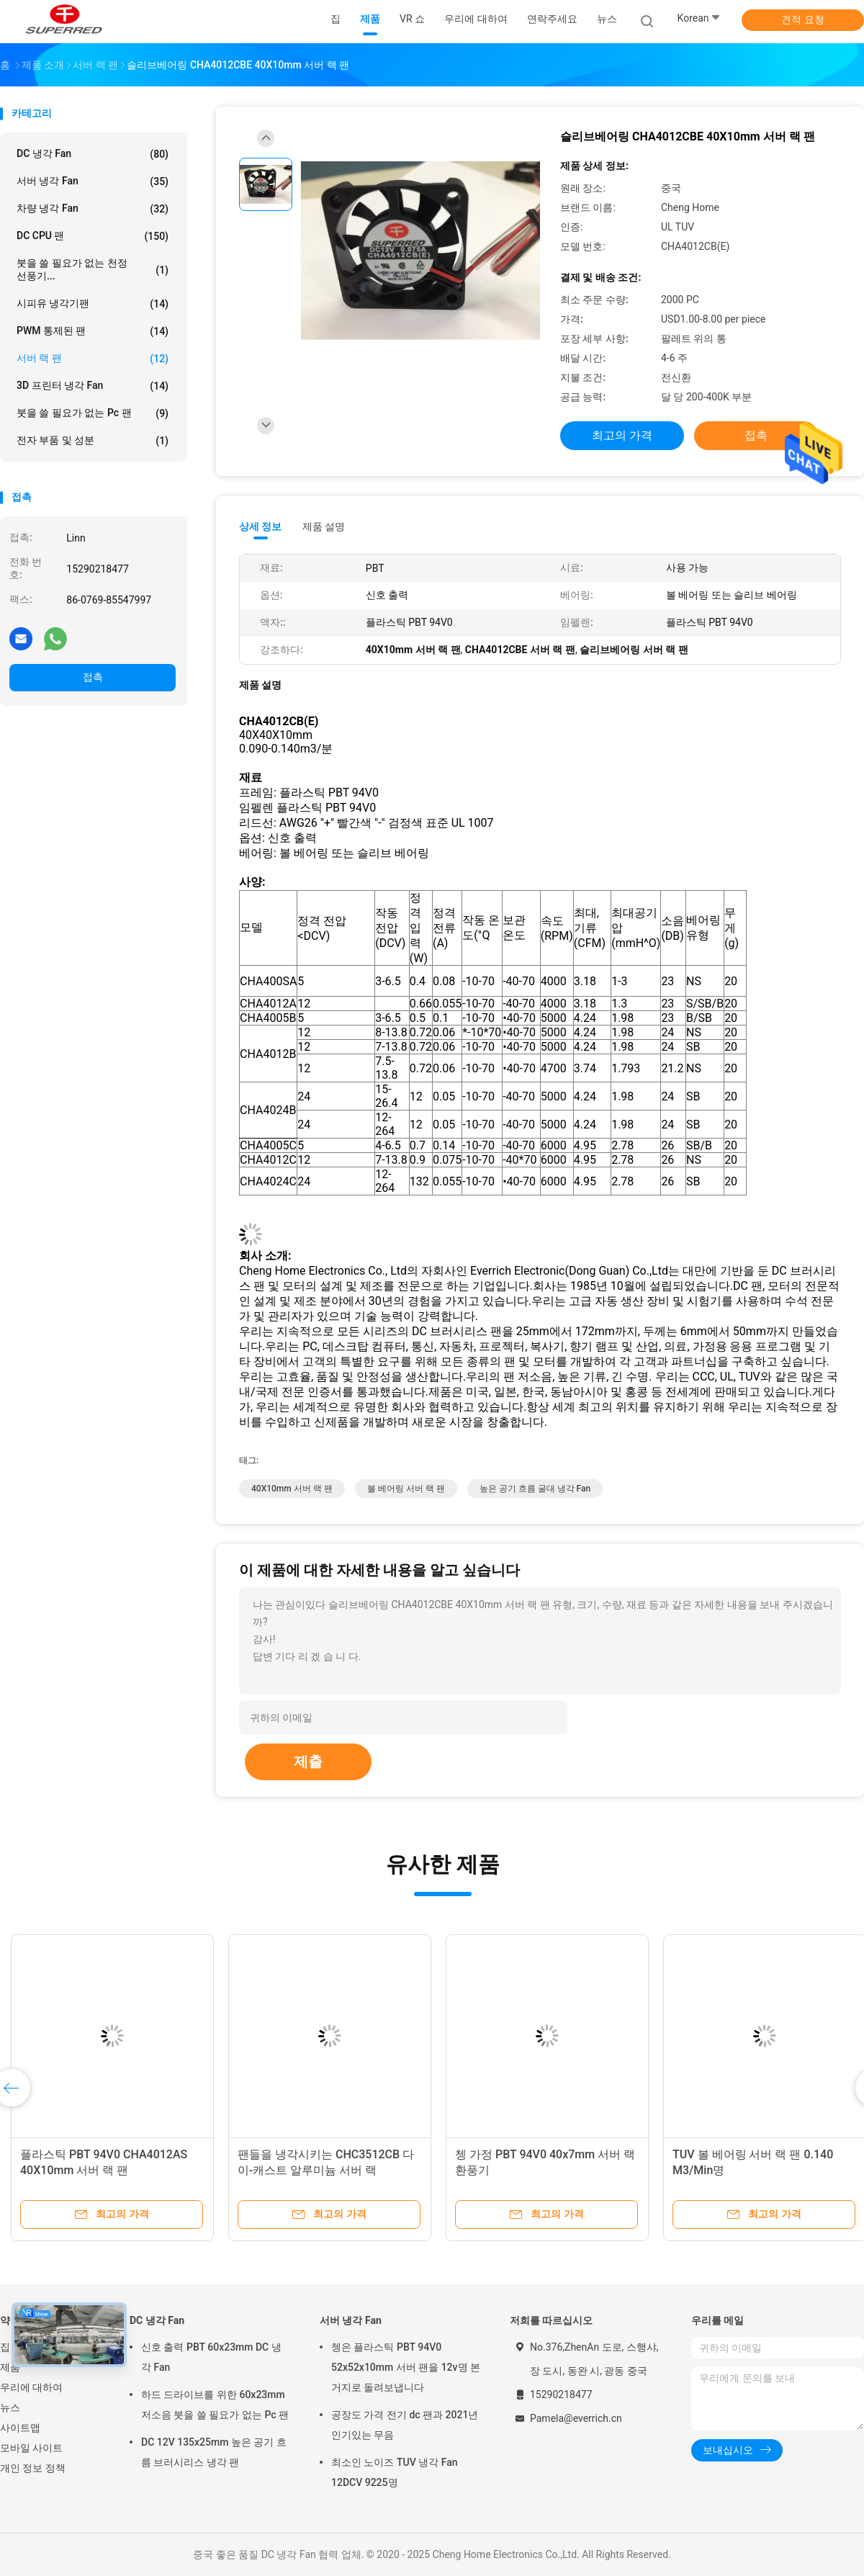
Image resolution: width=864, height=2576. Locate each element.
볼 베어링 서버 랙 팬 (406, 1489)
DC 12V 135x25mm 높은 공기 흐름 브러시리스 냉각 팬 (214, 2452)
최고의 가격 (622, 435)
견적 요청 (802, 19)
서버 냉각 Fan (92, 181)
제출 (308, 1761)
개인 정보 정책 (33, 2468)
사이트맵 (20, 2427)
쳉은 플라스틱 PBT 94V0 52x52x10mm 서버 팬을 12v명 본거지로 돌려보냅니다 (405, 2367)
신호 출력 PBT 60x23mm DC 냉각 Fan (211, 2357)
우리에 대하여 (31, 2387)
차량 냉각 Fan (92, 209)
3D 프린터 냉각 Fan (92, 386)
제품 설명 (323, 526)
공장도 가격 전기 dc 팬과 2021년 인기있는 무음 (404, 2425)
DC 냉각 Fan (92, 154)
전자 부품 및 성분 (92, 441)
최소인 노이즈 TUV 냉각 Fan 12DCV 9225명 (394, 2472)
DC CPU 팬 (92, 236)
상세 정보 (260, 526)
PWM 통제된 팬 (92, 331)
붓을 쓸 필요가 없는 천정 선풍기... (92, 269)
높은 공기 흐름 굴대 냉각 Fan (535, 1489)
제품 (10, 2367)
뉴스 (10, 2407)
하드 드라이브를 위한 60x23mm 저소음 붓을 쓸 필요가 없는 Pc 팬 (215, 2404)
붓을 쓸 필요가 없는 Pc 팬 (92, 413)
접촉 (93, 677)
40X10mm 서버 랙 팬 (292, 1489)
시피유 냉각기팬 (92, 304)
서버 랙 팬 (92, 358)
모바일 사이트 (31, 2448)
